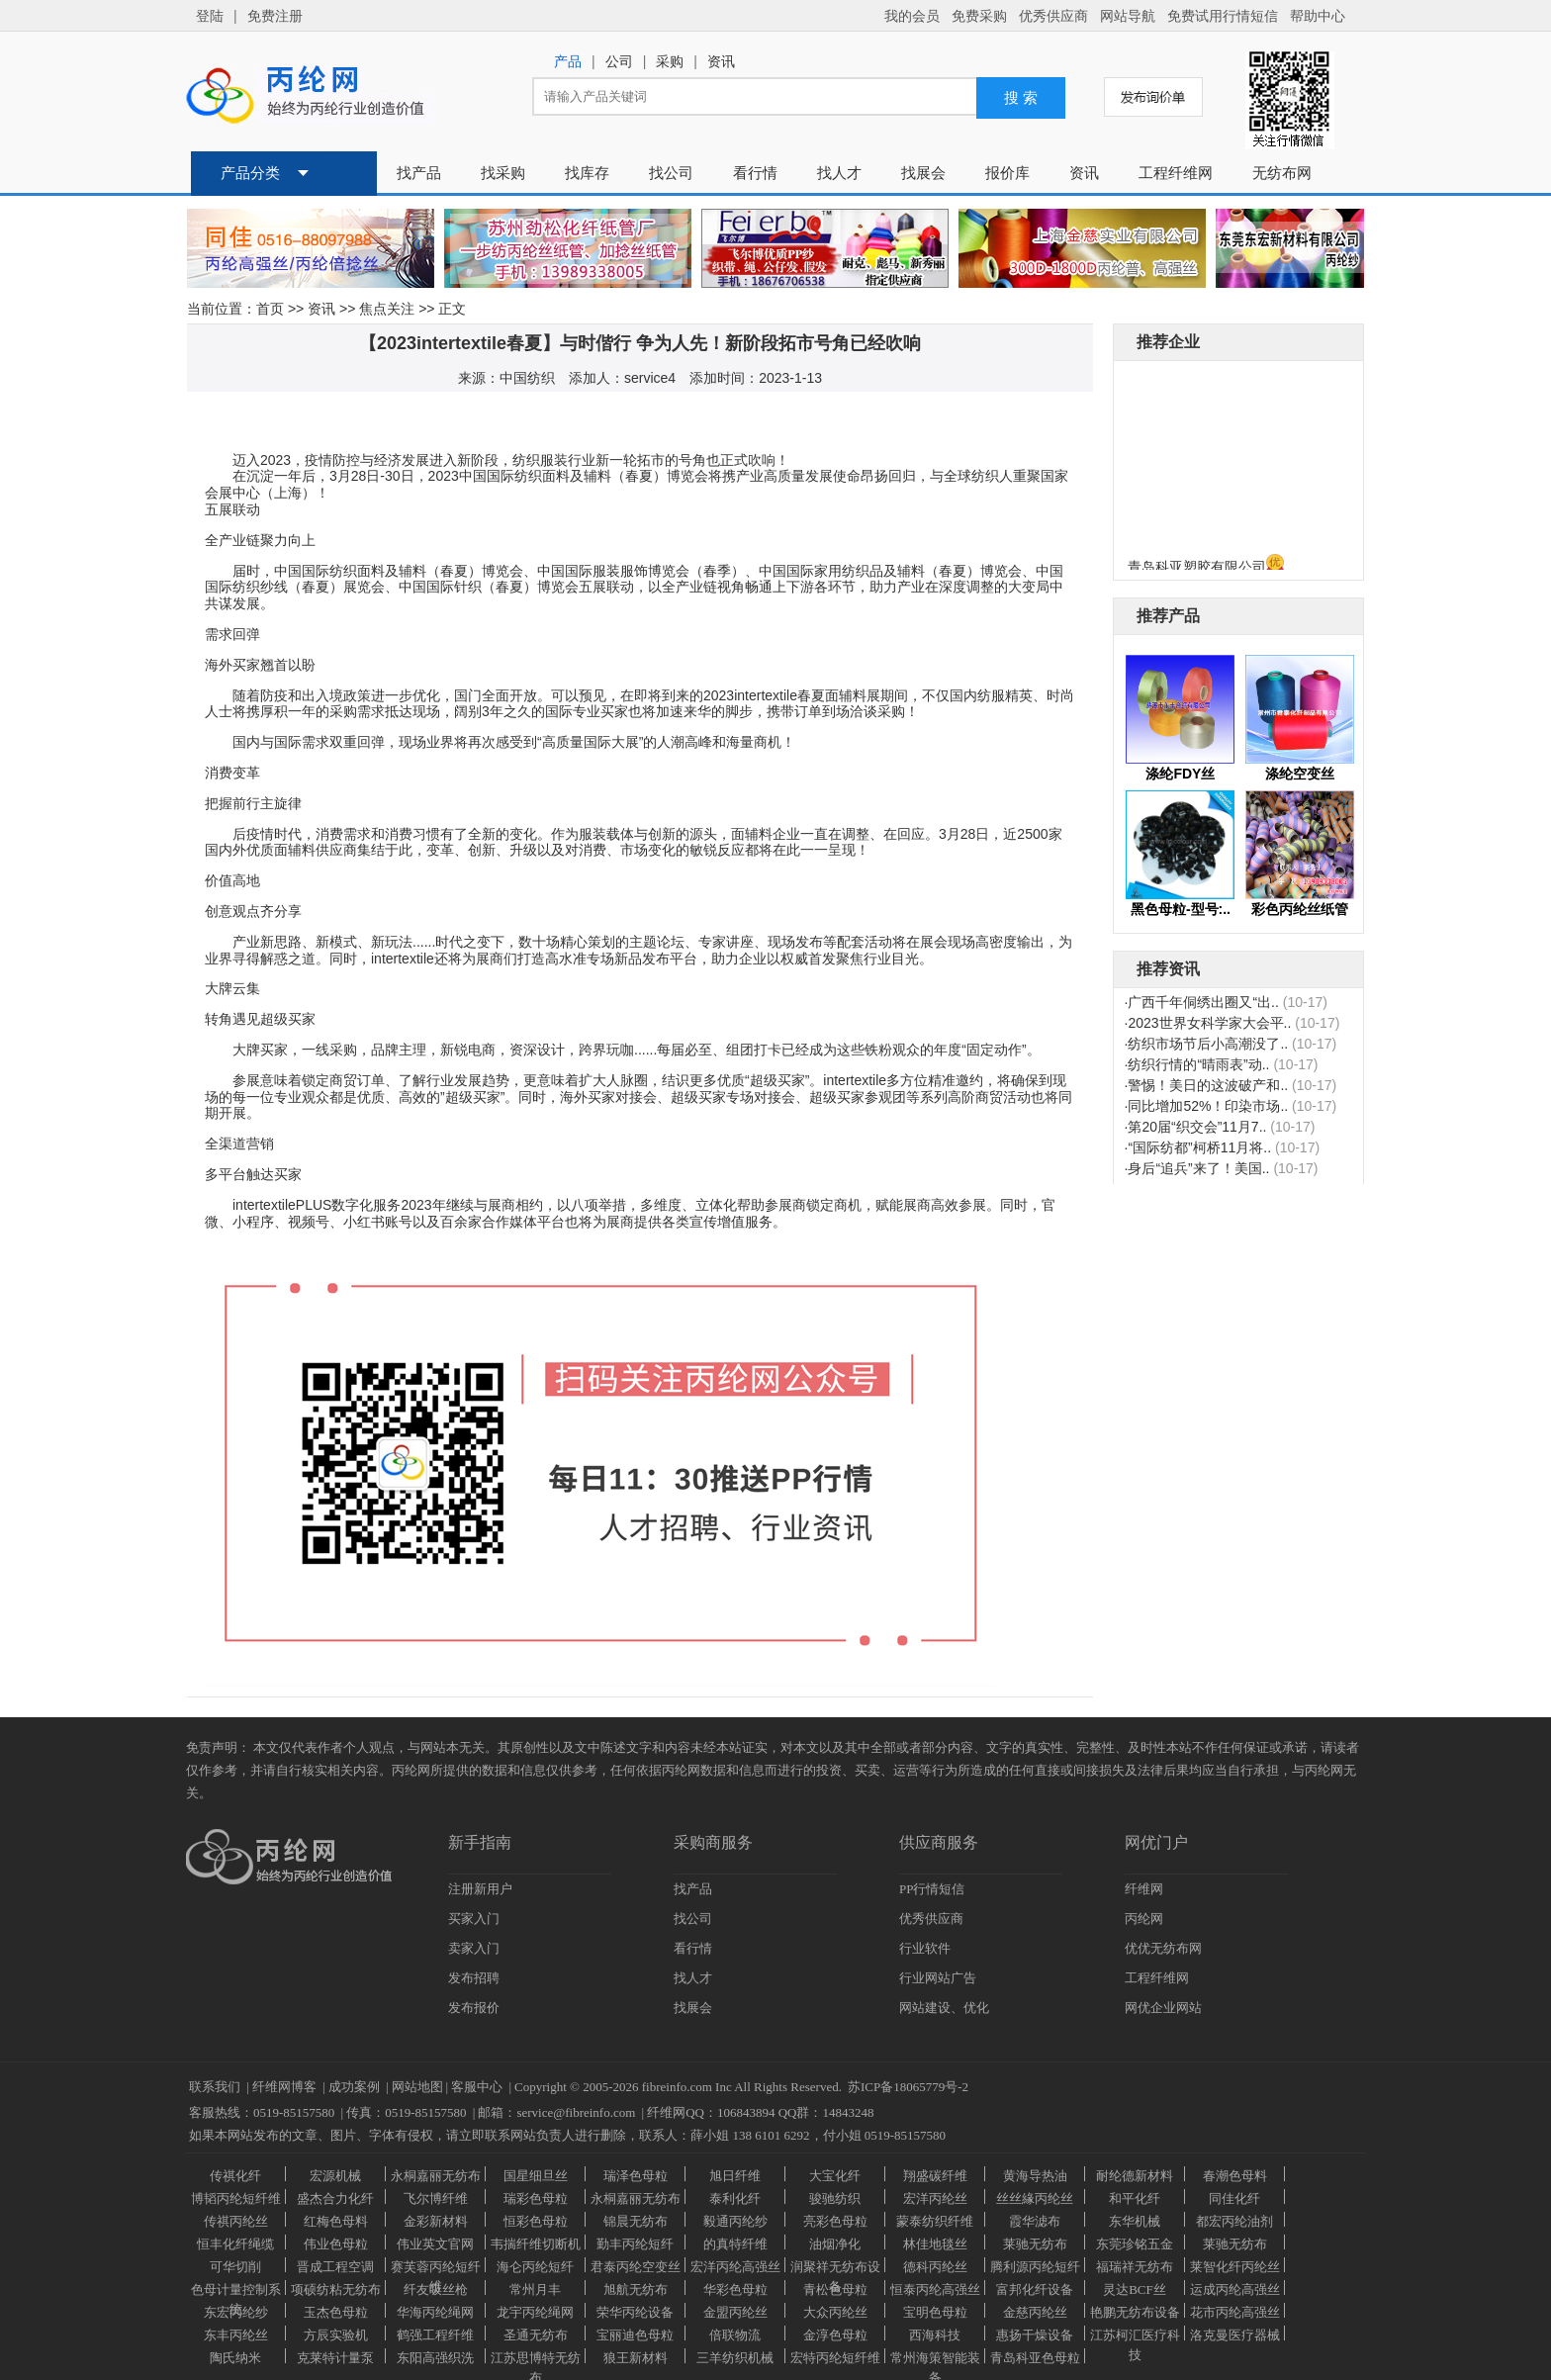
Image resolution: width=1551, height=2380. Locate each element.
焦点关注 (386, 309)
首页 (270, 309)
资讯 (321, 309)
